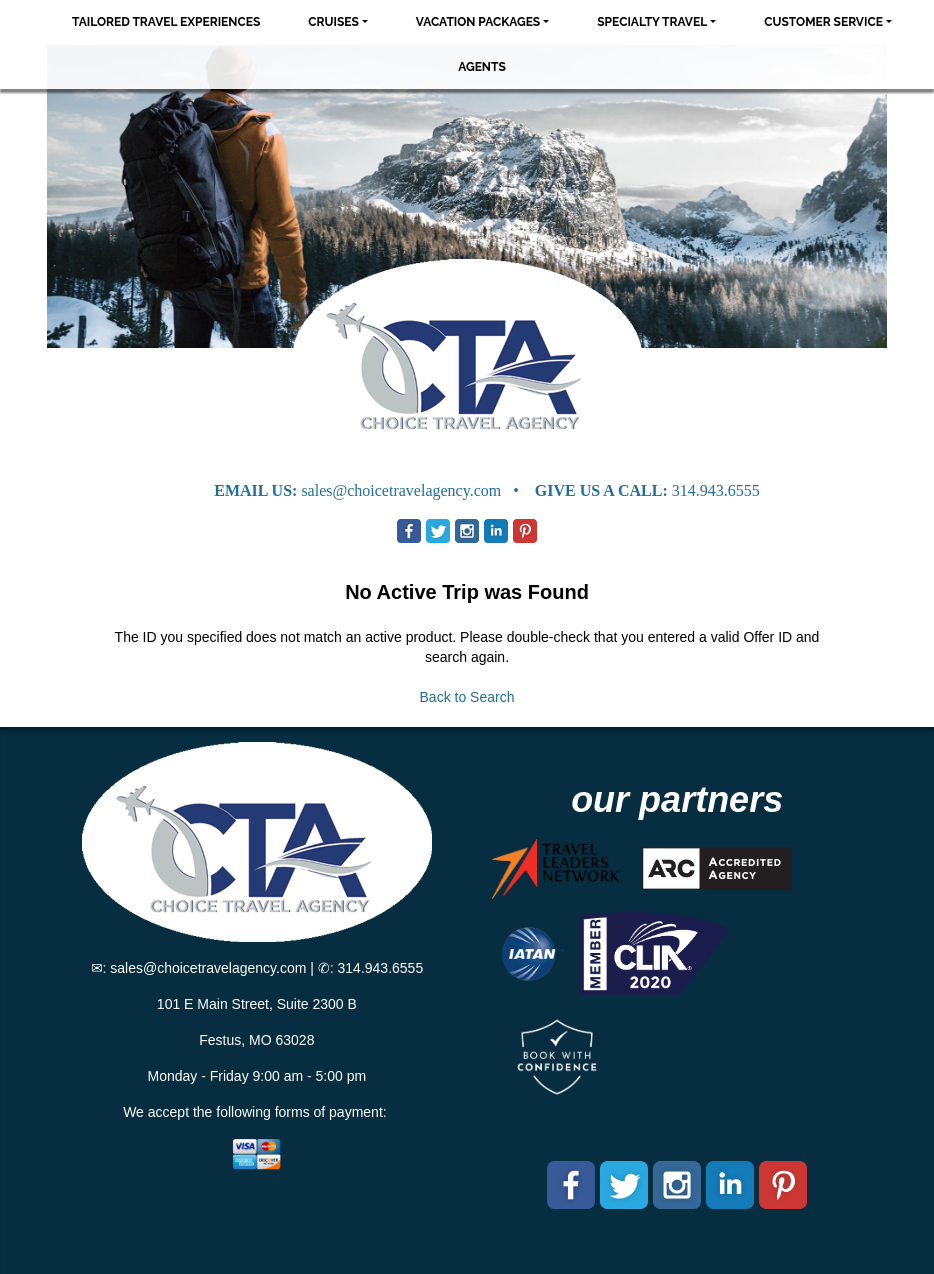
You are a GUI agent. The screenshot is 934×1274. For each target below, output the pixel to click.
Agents (482, 67)
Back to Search (467, 697)
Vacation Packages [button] (478, 22)
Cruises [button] (333, 22)
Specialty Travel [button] (652, 22)
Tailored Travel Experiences (166, 22)
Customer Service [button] (823, 22)
